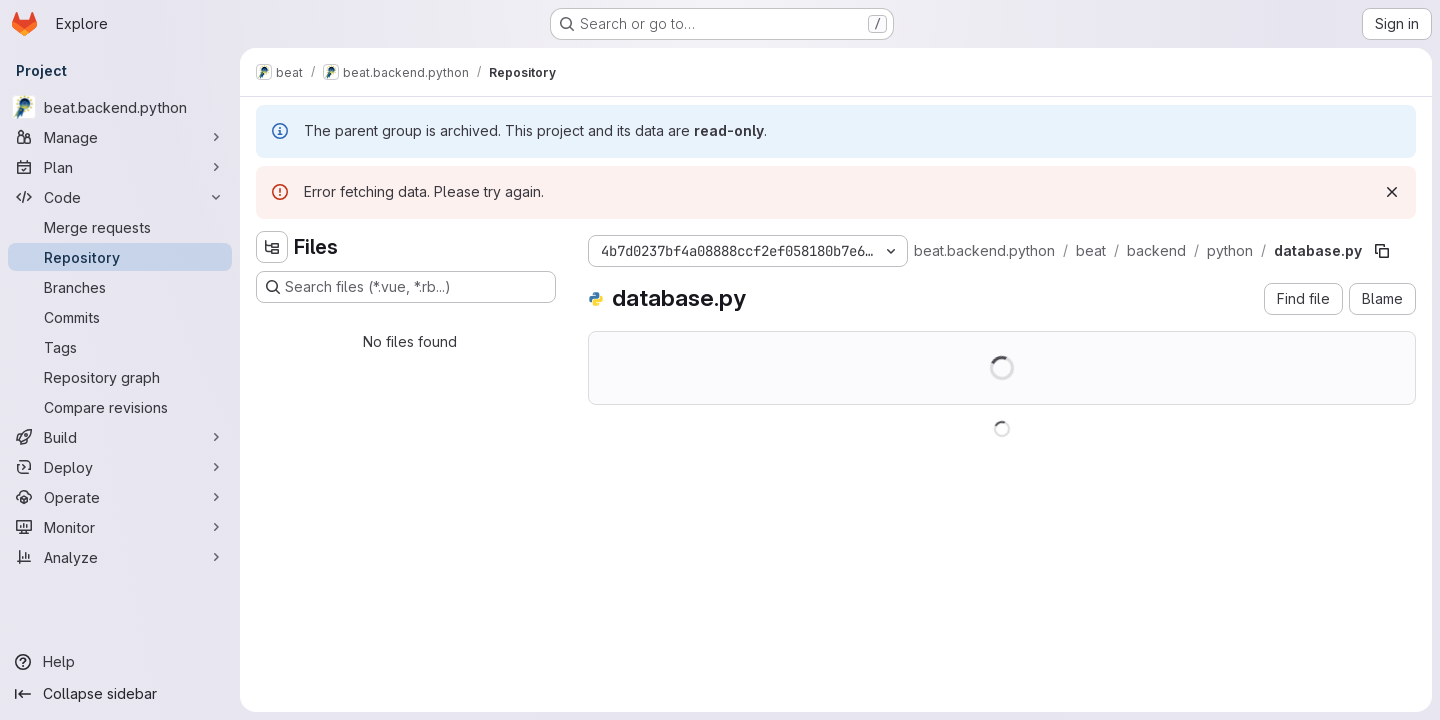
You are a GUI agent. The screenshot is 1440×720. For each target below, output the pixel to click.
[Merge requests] (120, 227)
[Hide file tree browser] (272, 247)
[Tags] (120, 347)
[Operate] (120, 497)
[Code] (120, 197)
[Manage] (120, 137)
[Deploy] (120, 467)
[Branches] (120, 287)
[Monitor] (120, 527)
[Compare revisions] (120, 407)
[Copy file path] (1382, 251)
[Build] (120, 437)
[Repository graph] (120, 377)
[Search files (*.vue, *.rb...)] (406, 287)
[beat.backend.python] (120, 107)
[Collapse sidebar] (120, 694)
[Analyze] (120, 557)
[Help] (120, 662)
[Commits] (120, 317)
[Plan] (120, 167)
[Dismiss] (1392, 192)
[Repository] (120, 257)
